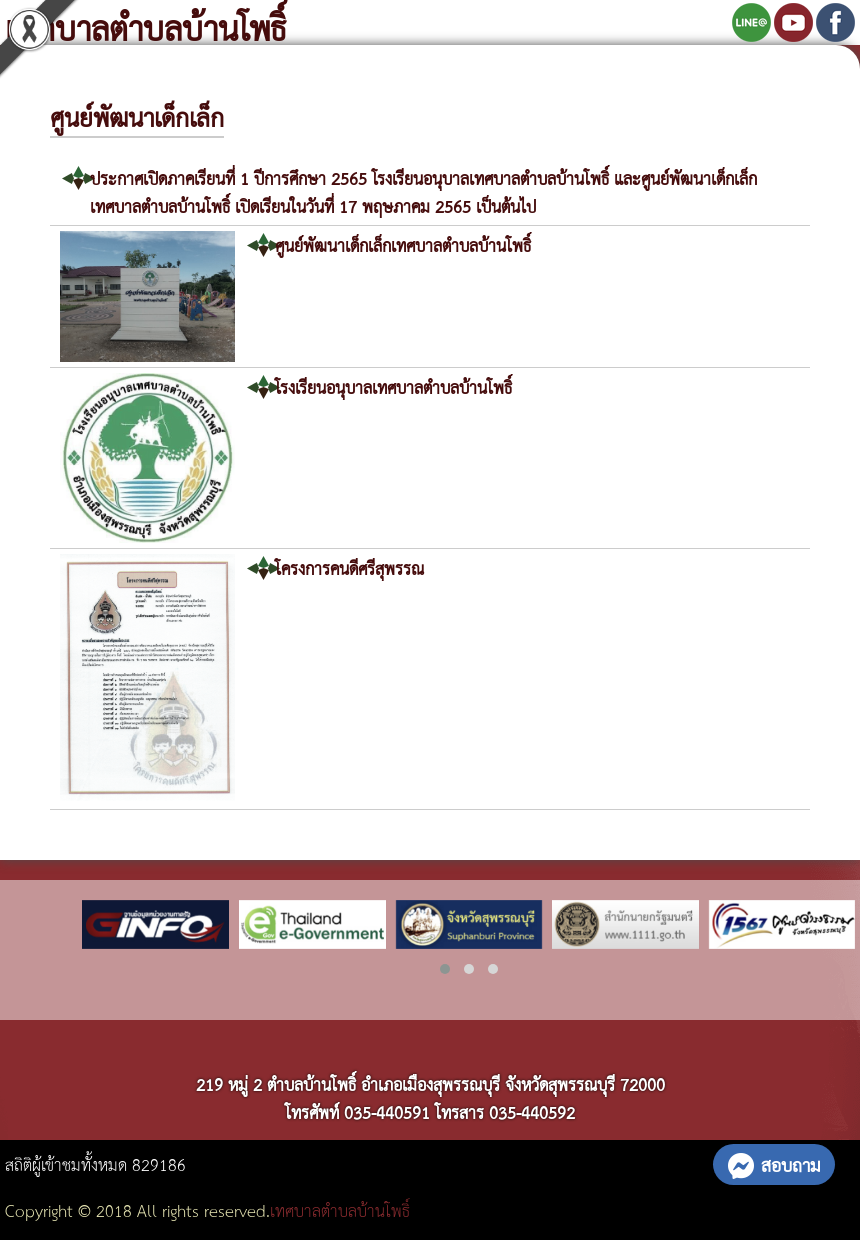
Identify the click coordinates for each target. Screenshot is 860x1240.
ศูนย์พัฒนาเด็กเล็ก (137, 116)
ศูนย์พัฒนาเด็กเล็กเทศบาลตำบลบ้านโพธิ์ (403, 244)
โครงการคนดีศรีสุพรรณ (349, 567)
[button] (445, 969)
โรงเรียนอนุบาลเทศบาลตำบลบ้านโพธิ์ (393, 386)
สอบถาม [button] (774, 1164)
